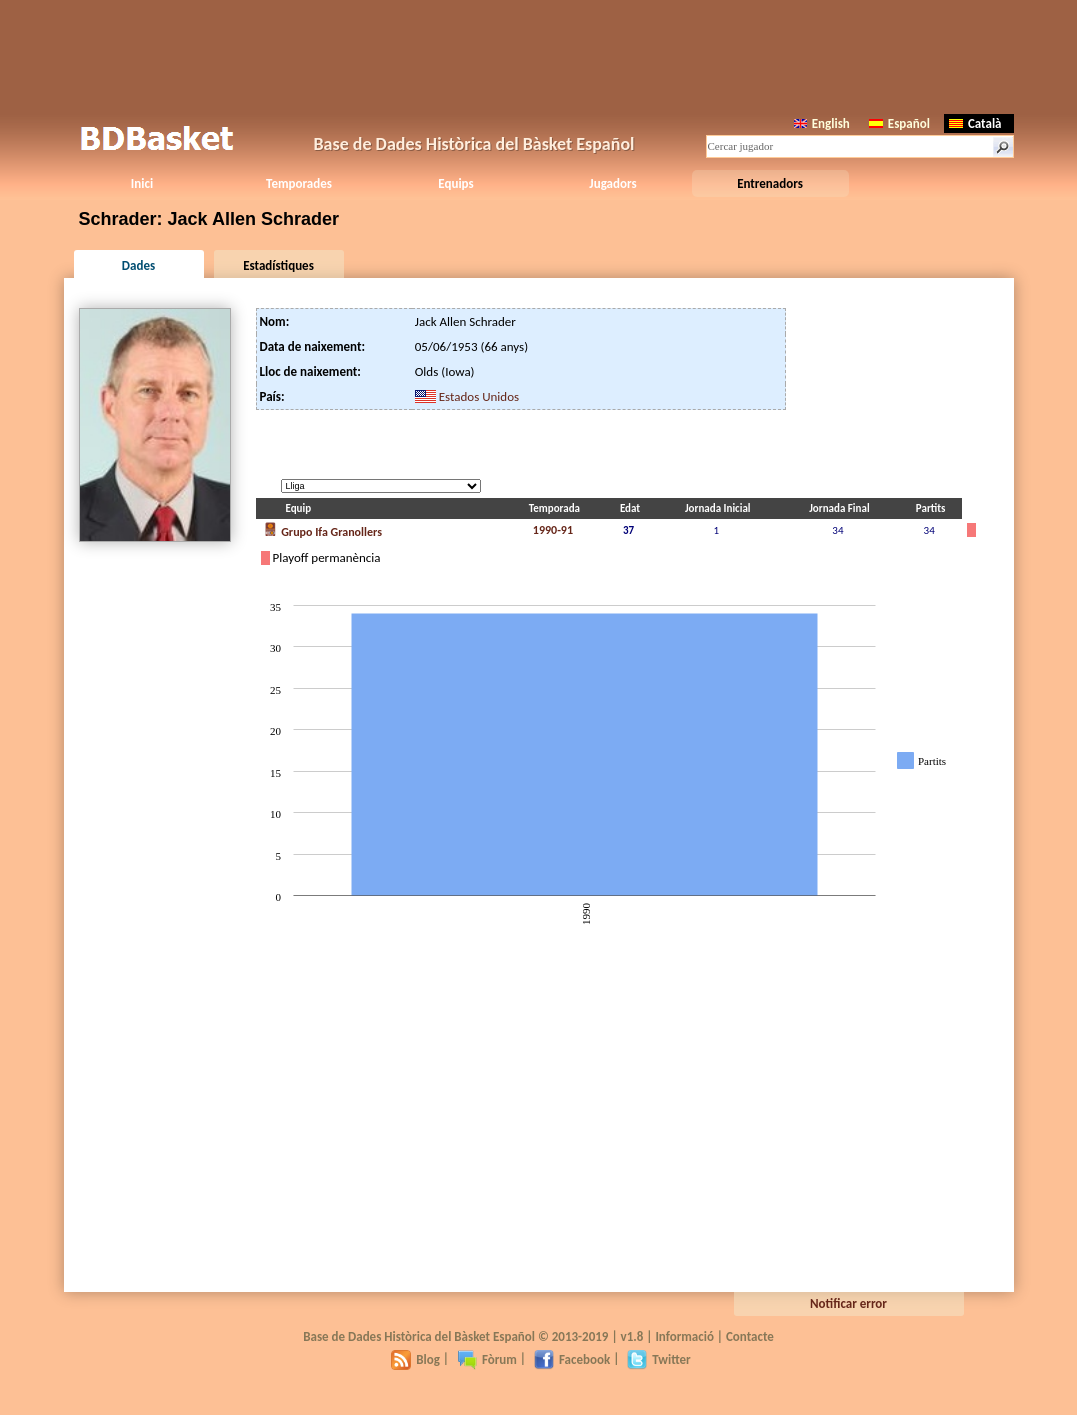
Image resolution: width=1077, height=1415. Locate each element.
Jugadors (612, 183)
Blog (415, 1359)
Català (975, 123)
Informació (684, 1336)
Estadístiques (278, 265)
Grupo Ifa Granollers (323, 530)
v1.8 (632, 1336)
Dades (138, 265)
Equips (455, 183)
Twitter (658, 1359)
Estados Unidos (479, 396)
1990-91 (553, 530)
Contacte (750, 1336)
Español (899, 123)
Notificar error (848, 1303)
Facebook (572, 1359)
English (822, 123)
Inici (142, 183)
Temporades (299, 183)
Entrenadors (770, 183)
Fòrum (487, 1359)
